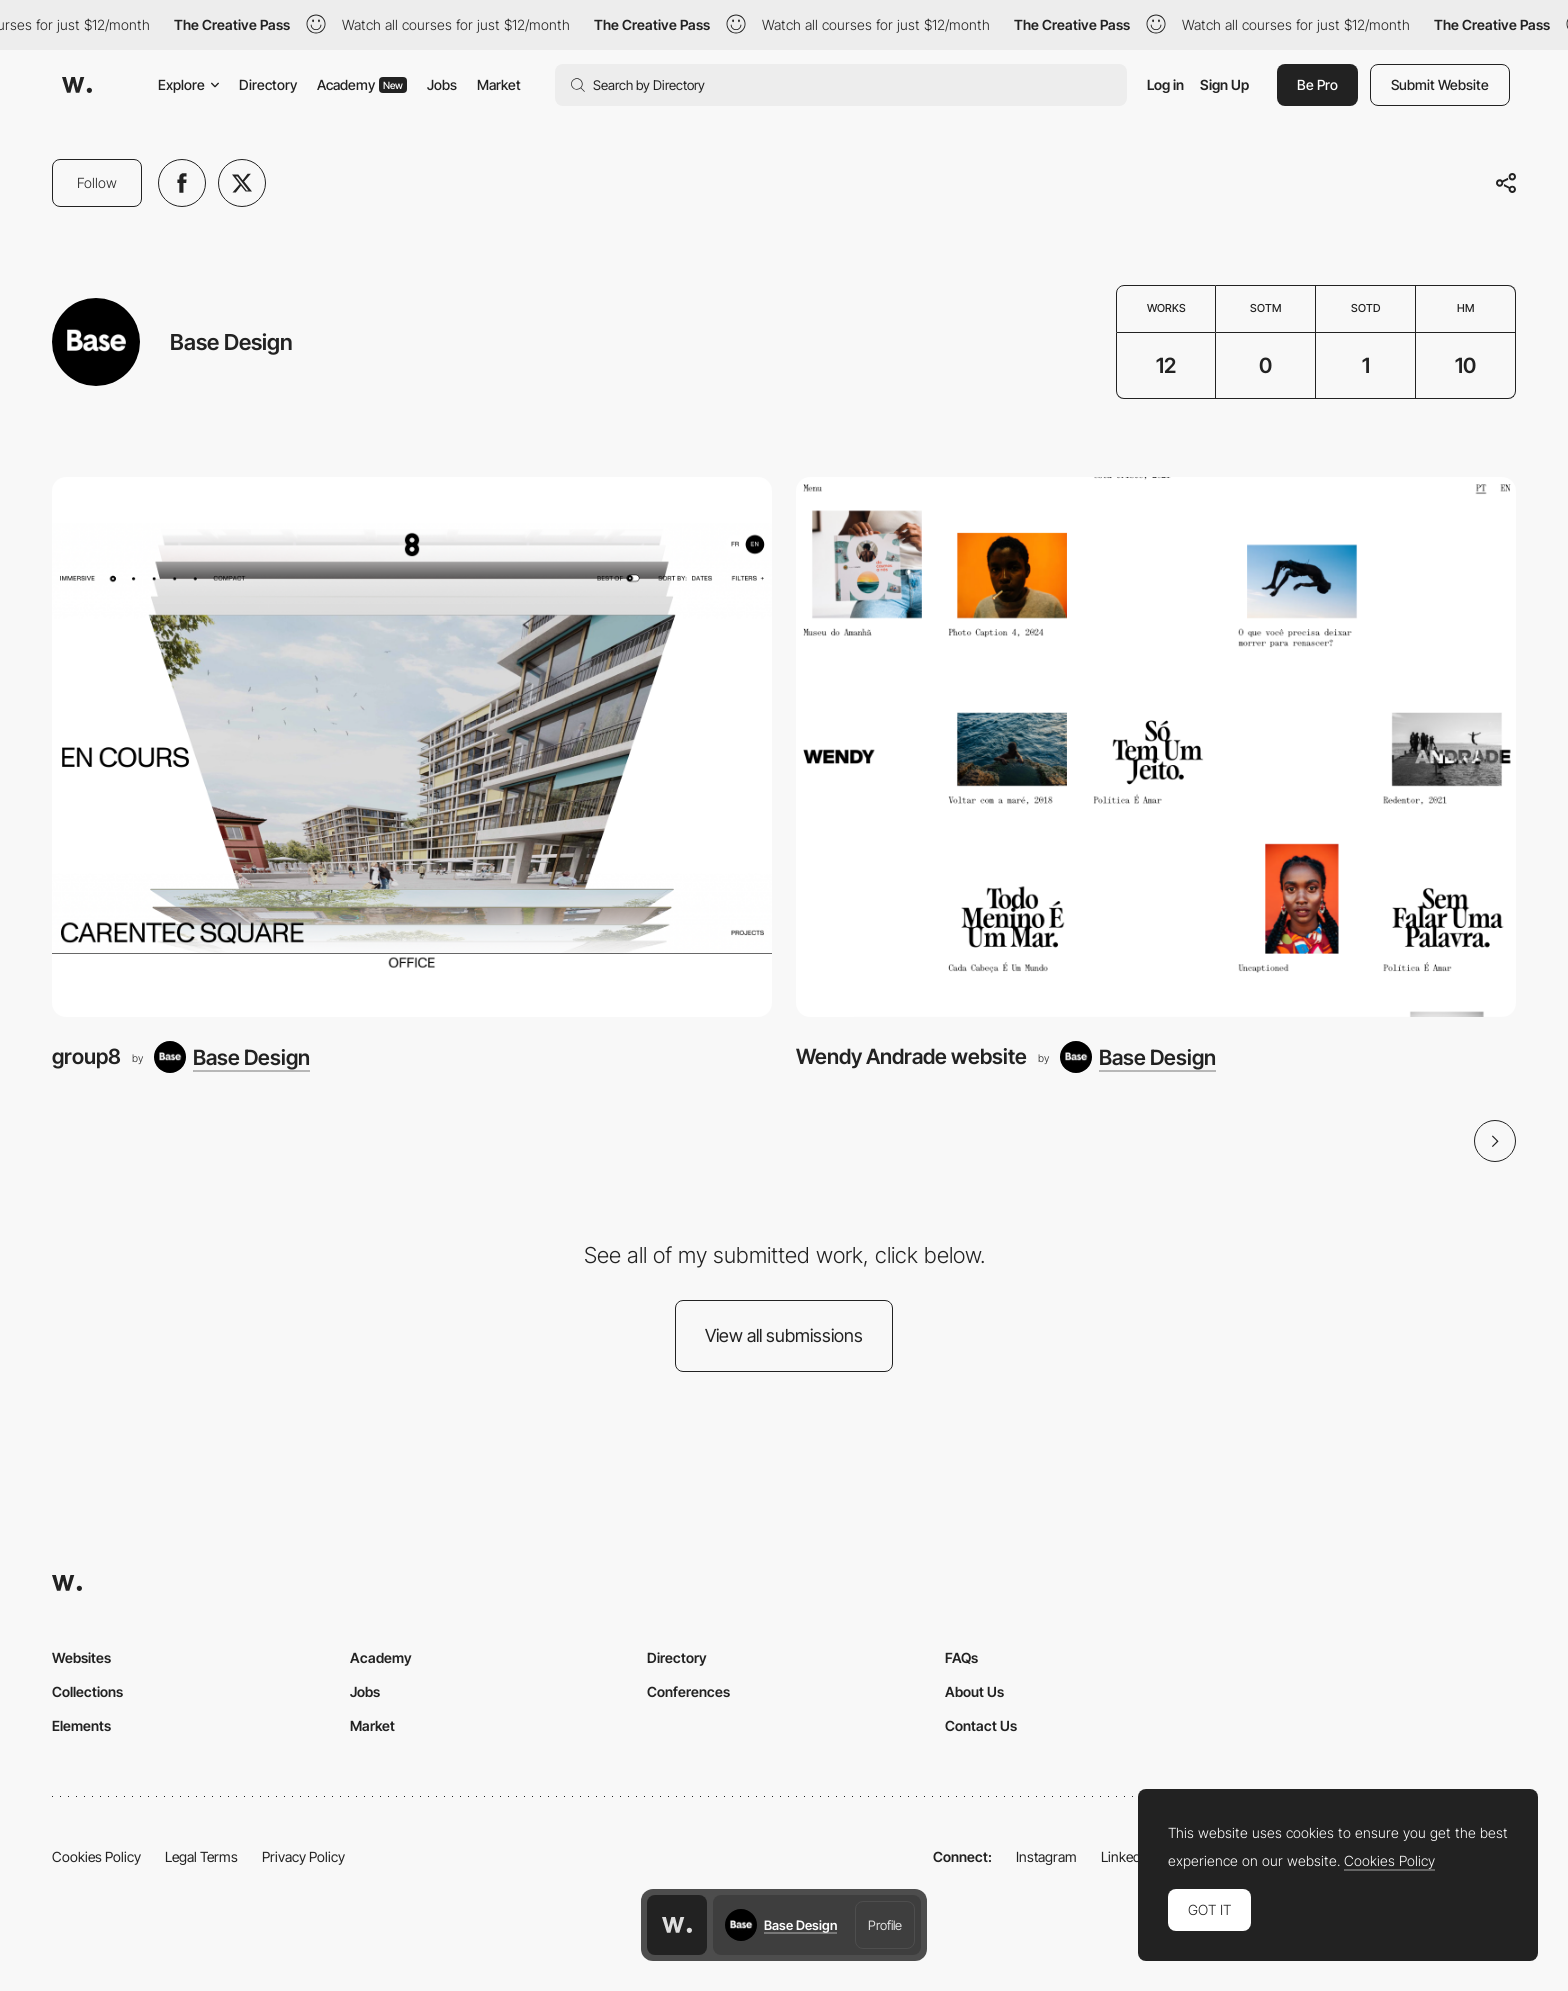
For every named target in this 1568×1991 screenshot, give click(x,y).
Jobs (442, 84)
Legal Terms (201, 1856)
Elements (81, 1725)
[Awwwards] (77, 85)
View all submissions (784, 1335)
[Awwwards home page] (677, 1925)
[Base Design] (232, 1057)
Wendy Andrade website (911, 1056)
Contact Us (981, 1725)
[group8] (412, 747)
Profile (885, 1925)
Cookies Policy (96, 1856)
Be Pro (1317, 84)
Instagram (1046, 1856)
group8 (86, 1056)
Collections (87, 1691)
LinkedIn (1126, 1856)
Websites (81, 1657)
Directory (268, 84)
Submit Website (1440, 84)
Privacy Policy (303, 1856)
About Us (974, 1691)
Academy (362, 84)
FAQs (961, 1657)
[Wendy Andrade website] (1156, 747)
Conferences (688, 1691)
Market (499, 84)
